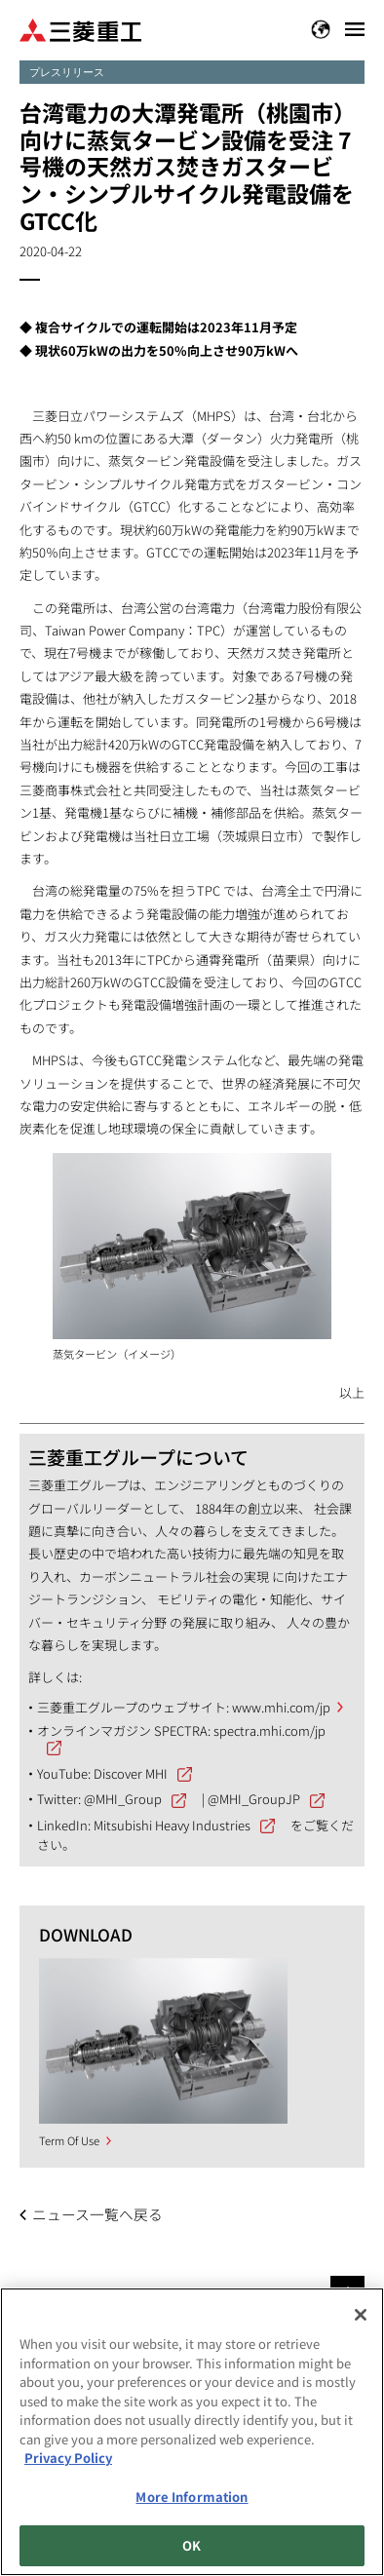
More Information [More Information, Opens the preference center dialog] (191, 2496)
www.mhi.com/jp (281, 1707)
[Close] (360, 2314)
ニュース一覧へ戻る (97, 2214)
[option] (163, 2041)
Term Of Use (69, 2140)
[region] (192, 2432)
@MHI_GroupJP (254, 1798)
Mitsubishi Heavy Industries (172, 1825)
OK (191, 2545)
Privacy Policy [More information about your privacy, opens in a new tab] (68, 2457)
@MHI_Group (123, 1798)
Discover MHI (131, 1773)
